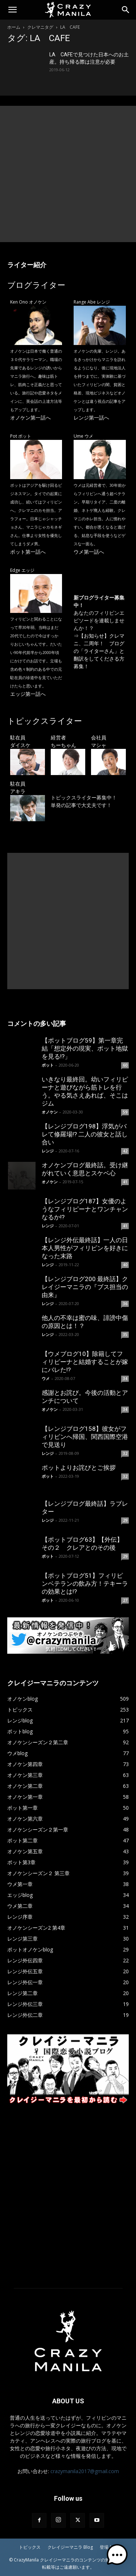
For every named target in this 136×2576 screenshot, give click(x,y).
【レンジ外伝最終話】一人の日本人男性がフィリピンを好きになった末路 (85, 1248)
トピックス (30, 2547)
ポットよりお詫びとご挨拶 (79, 1467)
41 (125, 1181)
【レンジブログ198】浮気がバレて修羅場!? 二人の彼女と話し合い (85, 1134)
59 (125, 1112)
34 (125, 1378)
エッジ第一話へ (28, 693)
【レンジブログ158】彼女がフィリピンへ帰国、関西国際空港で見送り (85, 1436)
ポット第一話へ (28, 551)
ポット (48, 1065)
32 (125, 1453)
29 (125, 1520)
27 (125, 1600)
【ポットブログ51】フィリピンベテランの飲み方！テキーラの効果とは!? (85, 1583)
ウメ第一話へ (89, 551)
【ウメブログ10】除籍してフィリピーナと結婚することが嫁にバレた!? (85, 1361)
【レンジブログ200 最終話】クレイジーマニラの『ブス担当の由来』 (85, 1287)
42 (125, 1150)
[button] (12, 10)
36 (125, 1303)
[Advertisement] (68, 174)
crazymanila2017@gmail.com (84, 2471)
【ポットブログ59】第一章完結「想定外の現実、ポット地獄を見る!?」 (85, 1048)
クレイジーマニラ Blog (70, 2547)
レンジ (48, 1150)
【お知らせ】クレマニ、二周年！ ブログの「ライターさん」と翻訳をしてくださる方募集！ (99, 651)
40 (125, 1264)
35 (125, 1334)
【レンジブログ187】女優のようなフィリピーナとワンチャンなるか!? (85, 1209)
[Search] (126, 10)
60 (125, 1065)
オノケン (50, 1112)
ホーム (13, 27)
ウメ (46, 1378)
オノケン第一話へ (30, 417)
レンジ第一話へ (91, 417)
